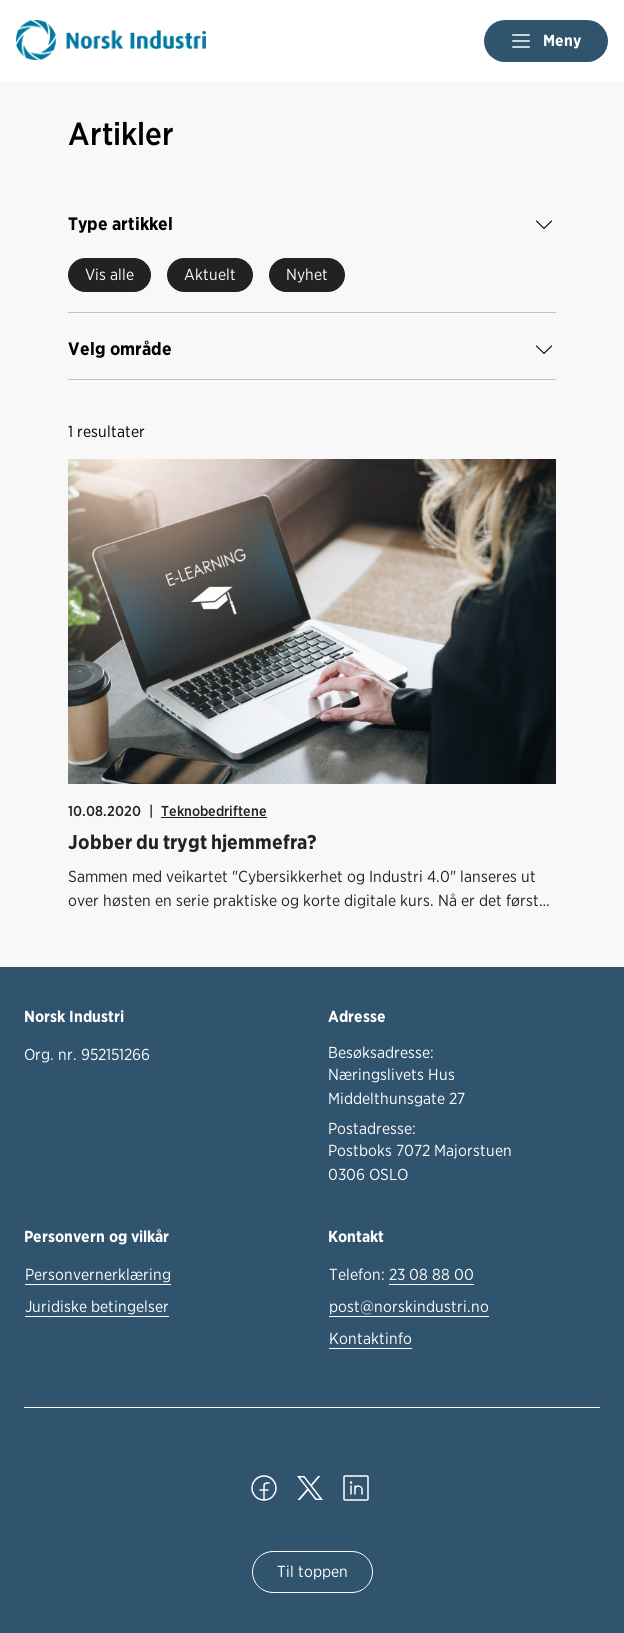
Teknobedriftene (214, 810)
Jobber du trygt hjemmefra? (192, 842)
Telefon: (401, 1275)
